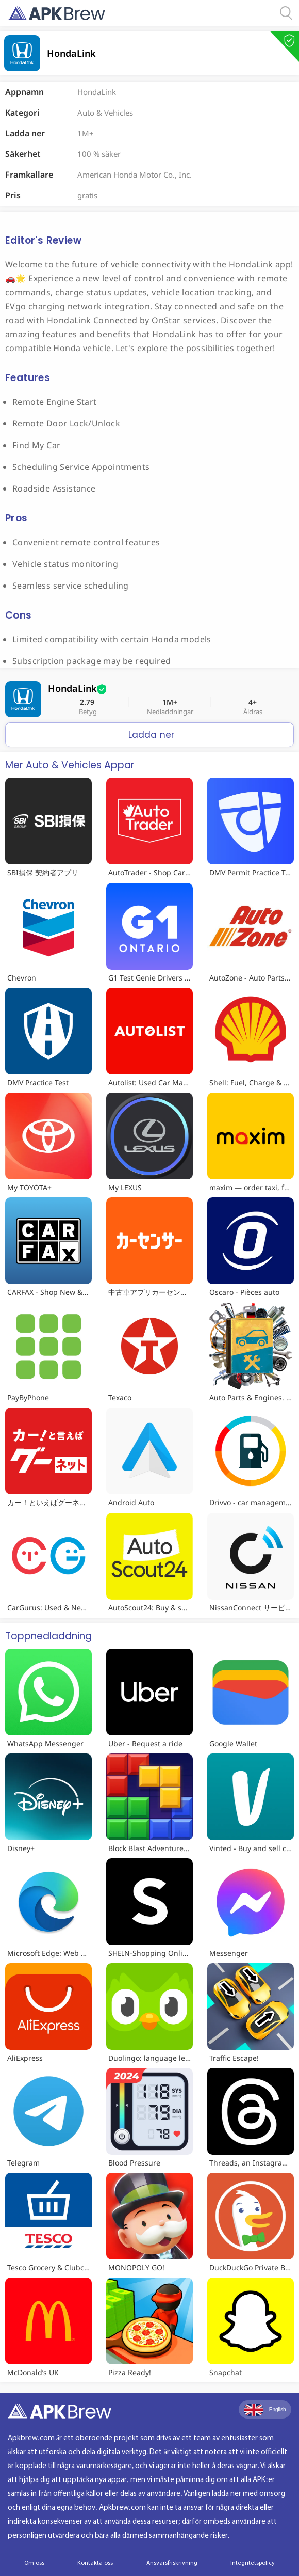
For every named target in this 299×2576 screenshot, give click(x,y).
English (265, 2410)
